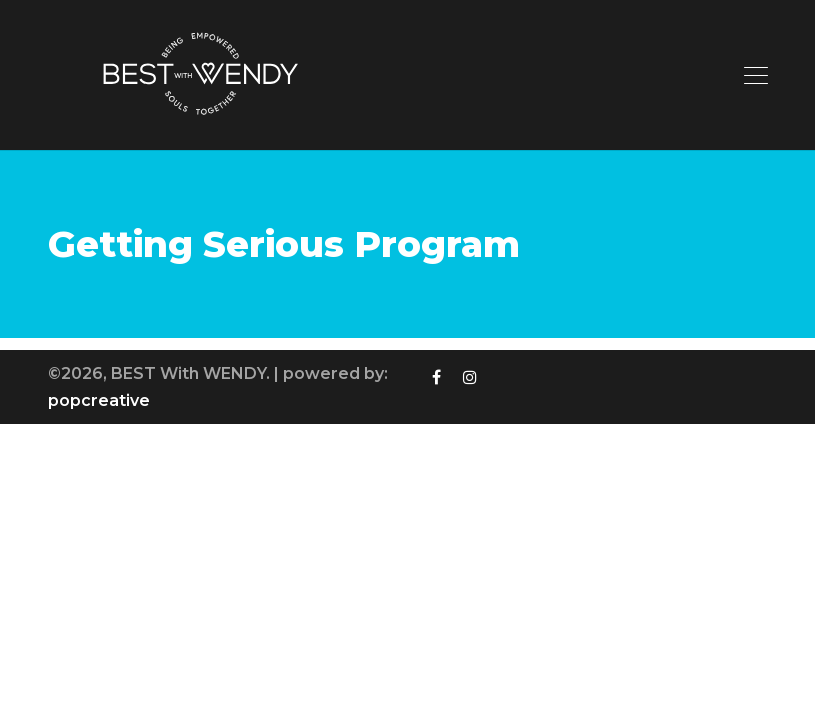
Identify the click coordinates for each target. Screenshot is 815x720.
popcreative (99, 400)
